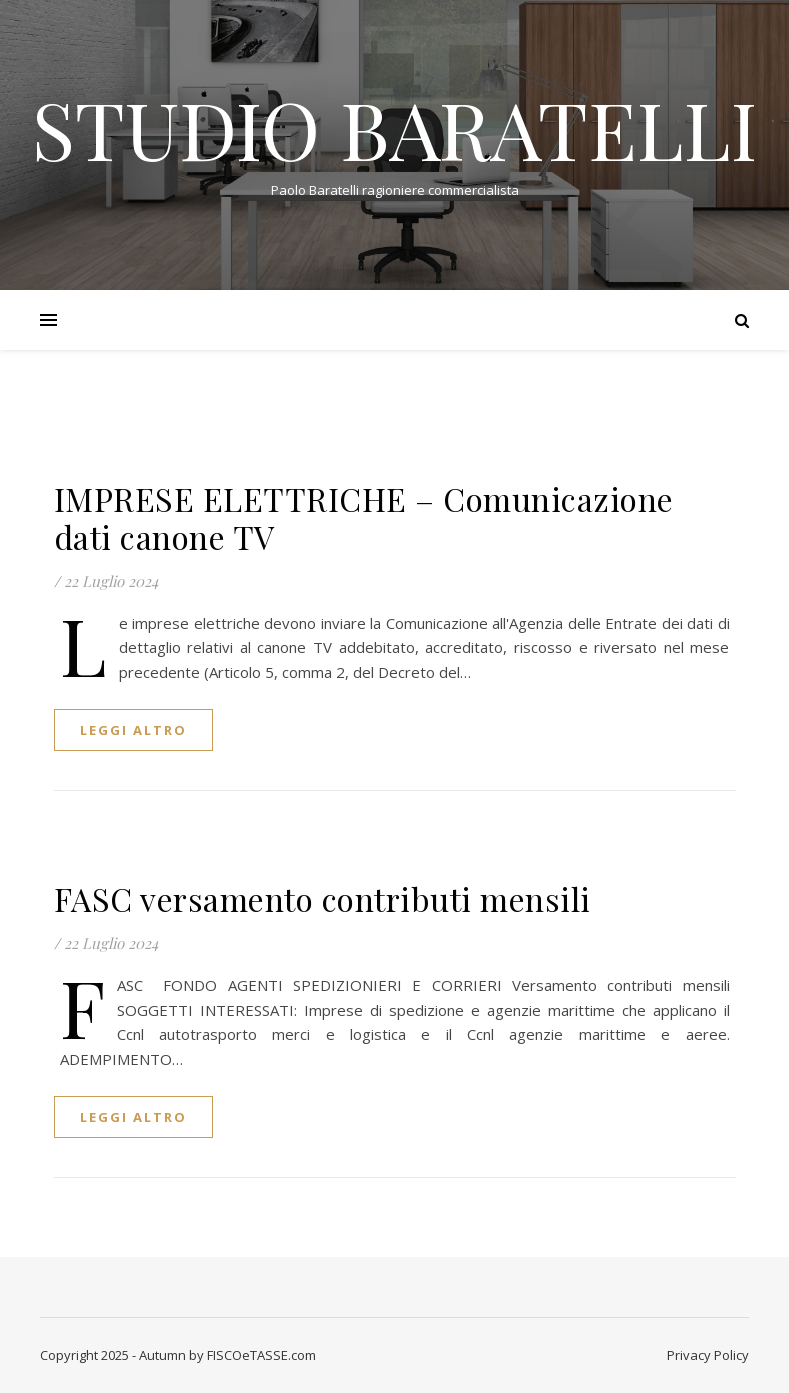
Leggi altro (133, 730)
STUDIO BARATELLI (394, 128)
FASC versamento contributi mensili (322, 898)
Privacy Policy (708, 1355)
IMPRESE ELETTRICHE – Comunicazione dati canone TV (364, 517)
